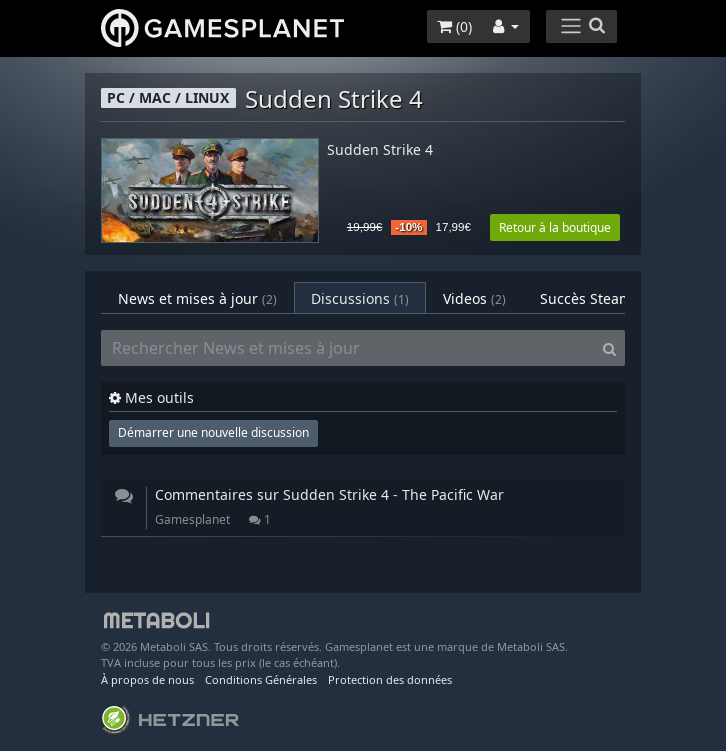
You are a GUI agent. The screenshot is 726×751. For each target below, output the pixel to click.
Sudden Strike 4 (380, 150)
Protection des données (390, 679)
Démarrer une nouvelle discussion (213, 432)
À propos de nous (147, 679)
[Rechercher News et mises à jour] (348, 348)
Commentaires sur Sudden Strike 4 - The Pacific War (329, 494)
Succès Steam (599, 298)
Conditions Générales (261, 679)
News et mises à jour (197, 298)
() (454, 26)
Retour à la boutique (555, 227)
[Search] (609, 348)
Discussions (360, 298)
